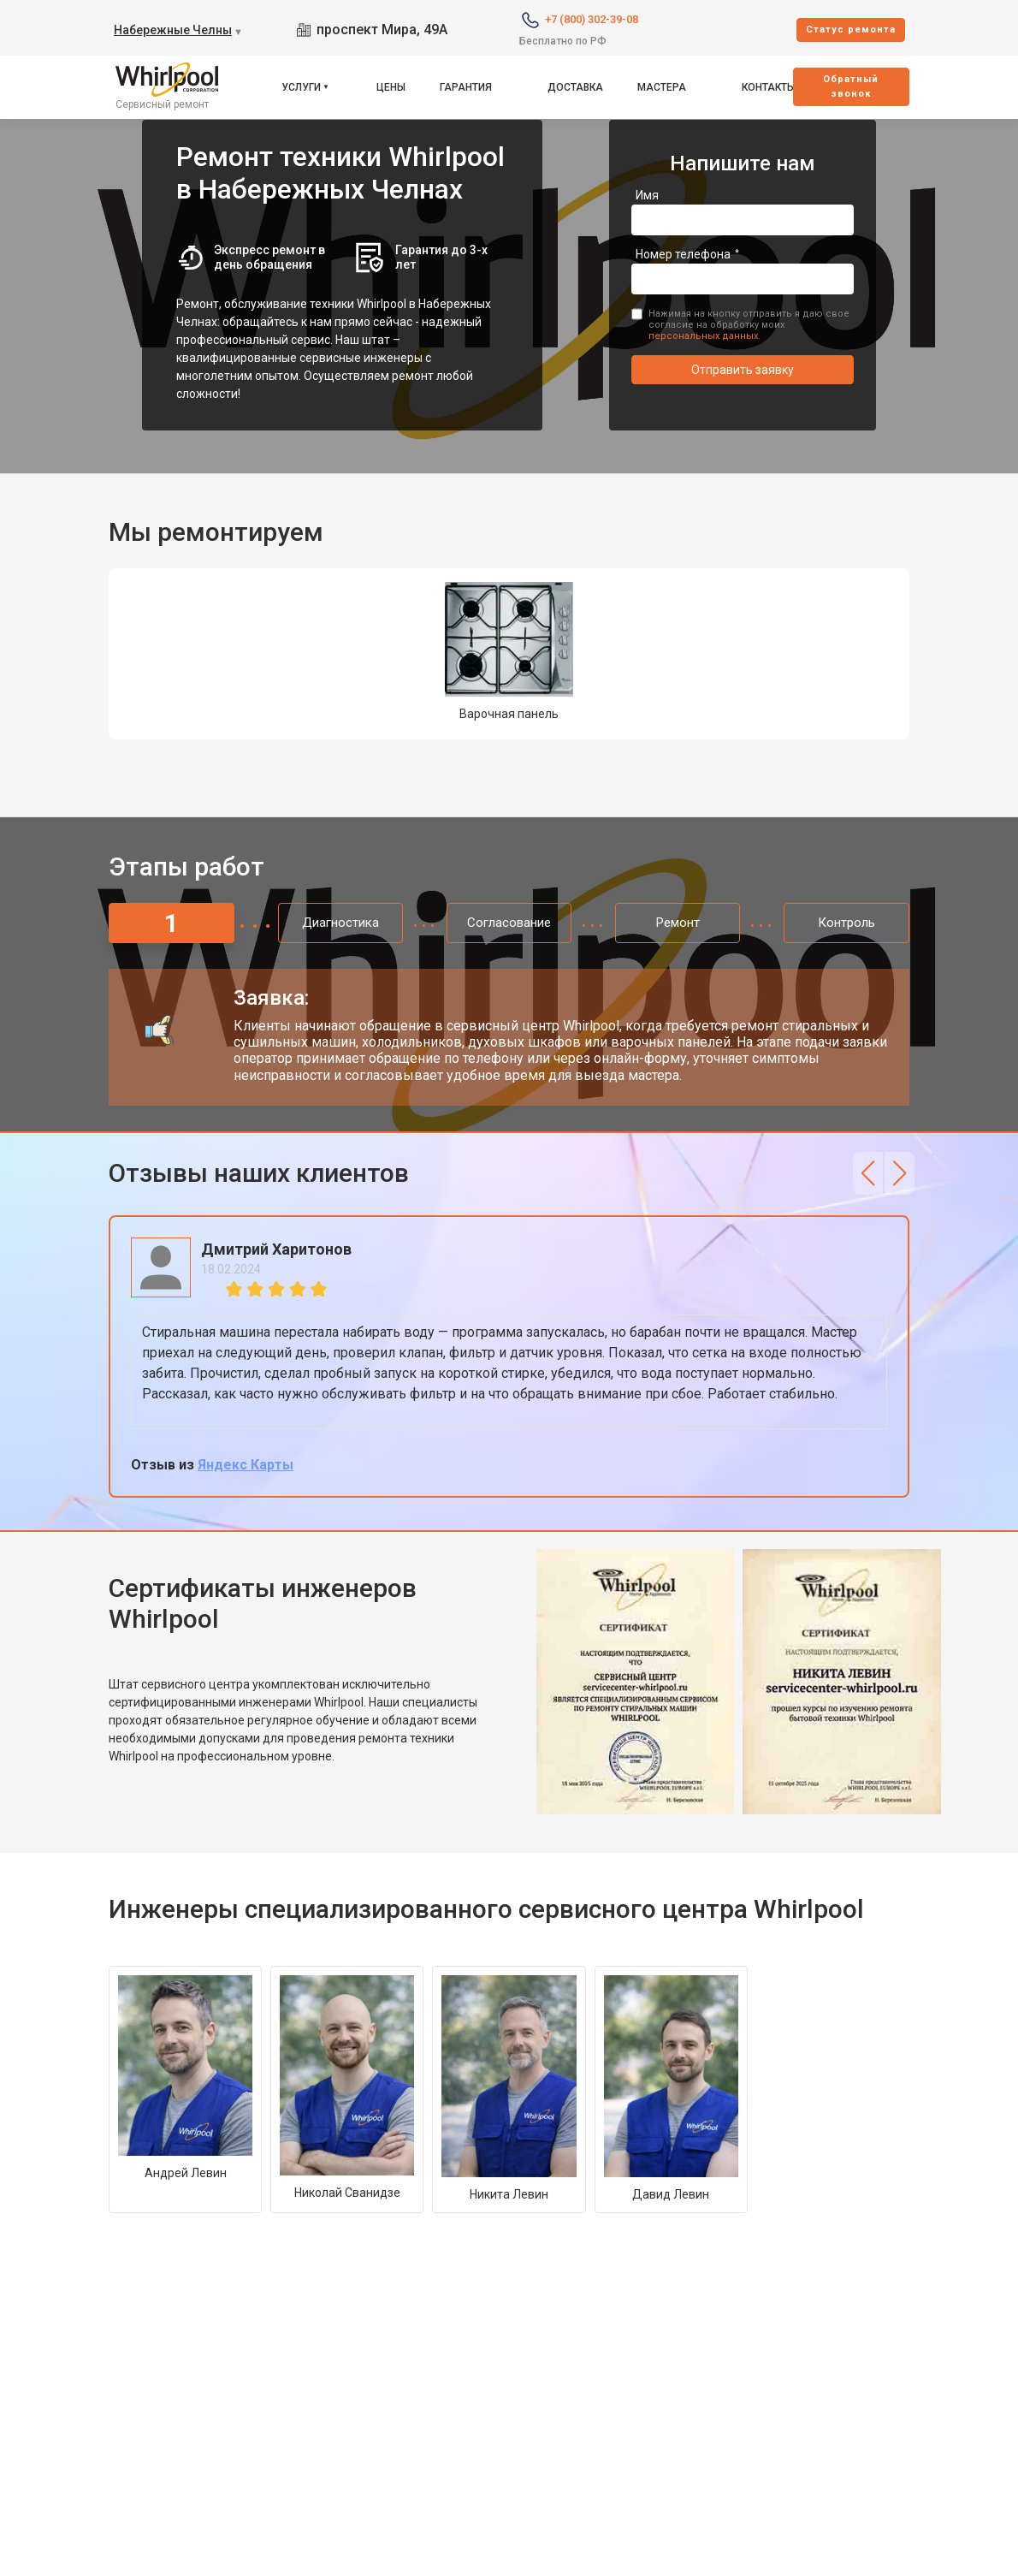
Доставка (575, 87)
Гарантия (466, 87)
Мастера (661, 87)
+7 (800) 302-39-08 (591, 19)
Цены (390, 87)
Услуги (301, 87)
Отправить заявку (742, 370)
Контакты (769, 87)
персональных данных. (704, 335)
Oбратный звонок (851, 86)
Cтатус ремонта (851, 29)
